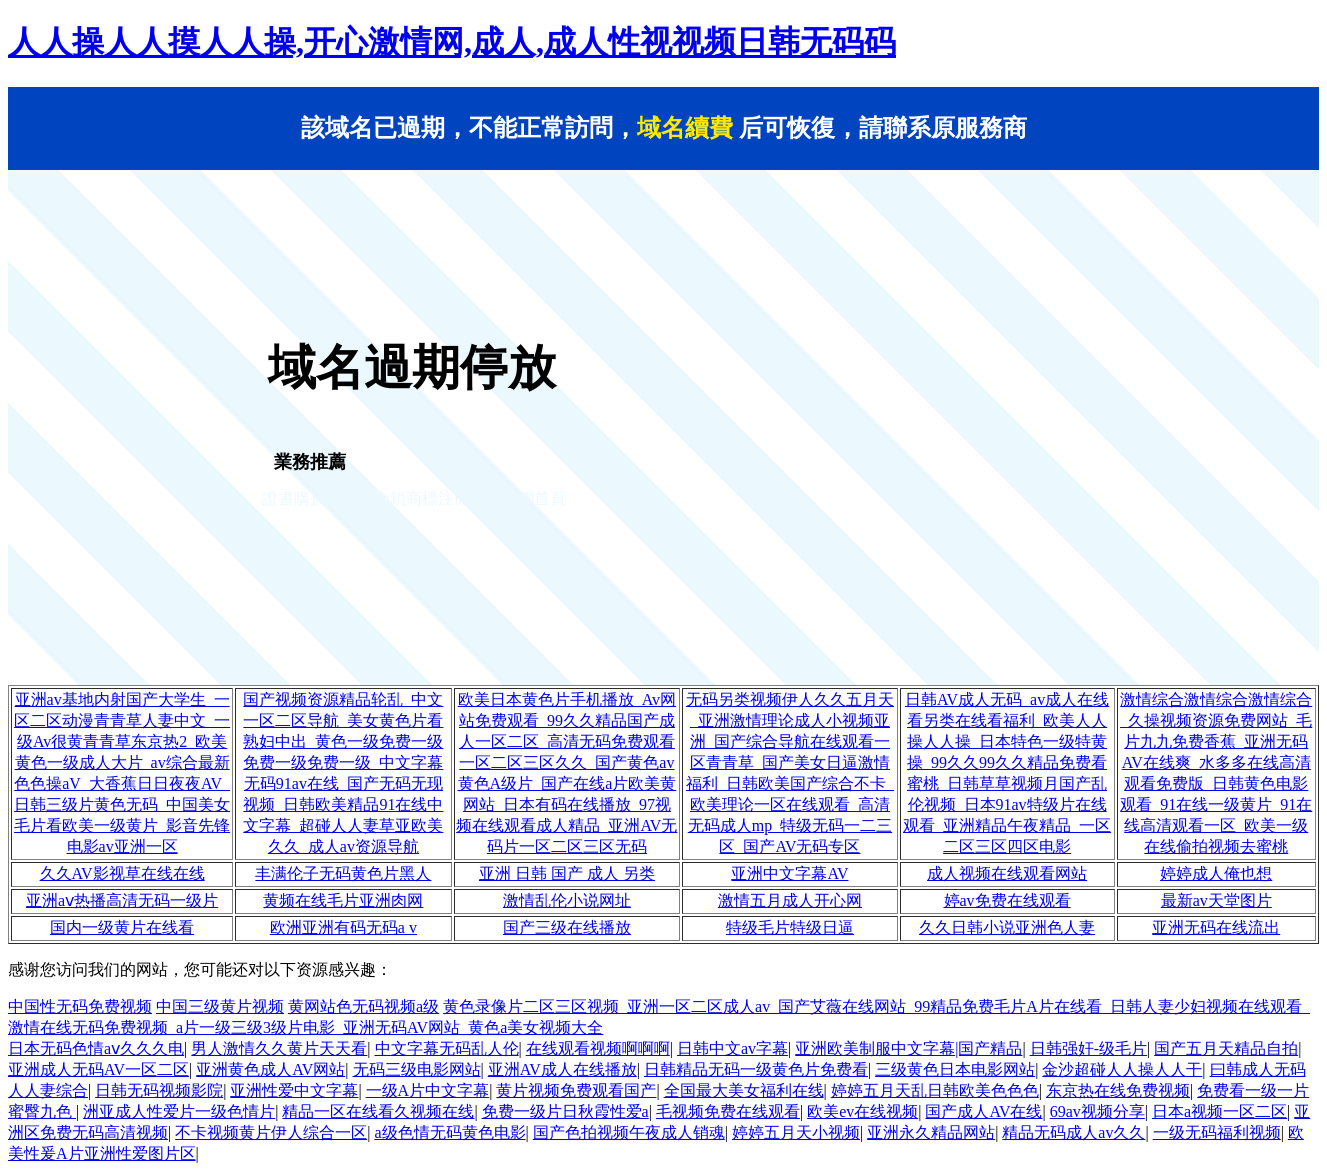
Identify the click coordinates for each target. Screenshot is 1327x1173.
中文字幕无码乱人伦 (447, 1048)
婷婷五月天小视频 (796, 1132)
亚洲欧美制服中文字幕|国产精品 (908, 1048)
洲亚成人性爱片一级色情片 (179, 1111)
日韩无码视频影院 (159, 1090)
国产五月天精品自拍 (1226, 1048)
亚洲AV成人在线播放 (562, 1069)
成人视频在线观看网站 (1007, 873)
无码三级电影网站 (417, 1069)
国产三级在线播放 (567, 927)
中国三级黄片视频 (220, 1006)
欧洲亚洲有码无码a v (343, 927)
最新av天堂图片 (1216, 900)
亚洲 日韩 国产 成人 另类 (567, 873)
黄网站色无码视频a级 (363, 1006)
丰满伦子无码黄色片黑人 (343, 873)
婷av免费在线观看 (1007, 900)
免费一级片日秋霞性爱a (565, 1111)
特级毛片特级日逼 (790, 927)
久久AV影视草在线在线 (122, 873)
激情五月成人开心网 (790, 900)
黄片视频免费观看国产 (576, 1090)
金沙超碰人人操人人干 (1122, 1069)
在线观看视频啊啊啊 (598, 1048)
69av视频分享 (1097, 1111)
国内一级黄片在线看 (122, 927)
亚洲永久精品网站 (931, 1132)
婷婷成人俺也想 (1216, 873)
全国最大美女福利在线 (744, 1090)
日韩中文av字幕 (732, 1048)
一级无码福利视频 (1217, 1132)
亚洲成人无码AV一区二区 (98, 1069)
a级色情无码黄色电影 (449, 1132)
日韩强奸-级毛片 (1088, 1048)
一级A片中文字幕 (428, 1090)
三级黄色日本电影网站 (955, 1069)
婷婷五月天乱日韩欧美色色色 (935, 1090)
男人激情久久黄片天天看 (279, 1048)
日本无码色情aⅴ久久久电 (96, 1048)
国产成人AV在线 (983, 1111)
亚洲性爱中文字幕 (294, 1090)
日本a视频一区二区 (1219, 1111)
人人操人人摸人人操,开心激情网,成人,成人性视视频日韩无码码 (452, 42)
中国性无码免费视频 (80, 1006)
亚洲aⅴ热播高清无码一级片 (122, 900)
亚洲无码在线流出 (1216, 927)
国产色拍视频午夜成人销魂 (629, 1132)
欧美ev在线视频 (862, 1111)
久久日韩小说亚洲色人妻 (1007, 927)
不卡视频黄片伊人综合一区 (271, 1132)
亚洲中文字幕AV (789, 873)
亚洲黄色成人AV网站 (270, 1069)
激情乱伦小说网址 (567, 900)
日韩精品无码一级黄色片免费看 (756, 1069)
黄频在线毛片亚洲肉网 (343, 900)
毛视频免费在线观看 (728, 1111)
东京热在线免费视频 (1118, 1090)
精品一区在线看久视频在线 (378, 1111)
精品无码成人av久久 (1073, 1132)
